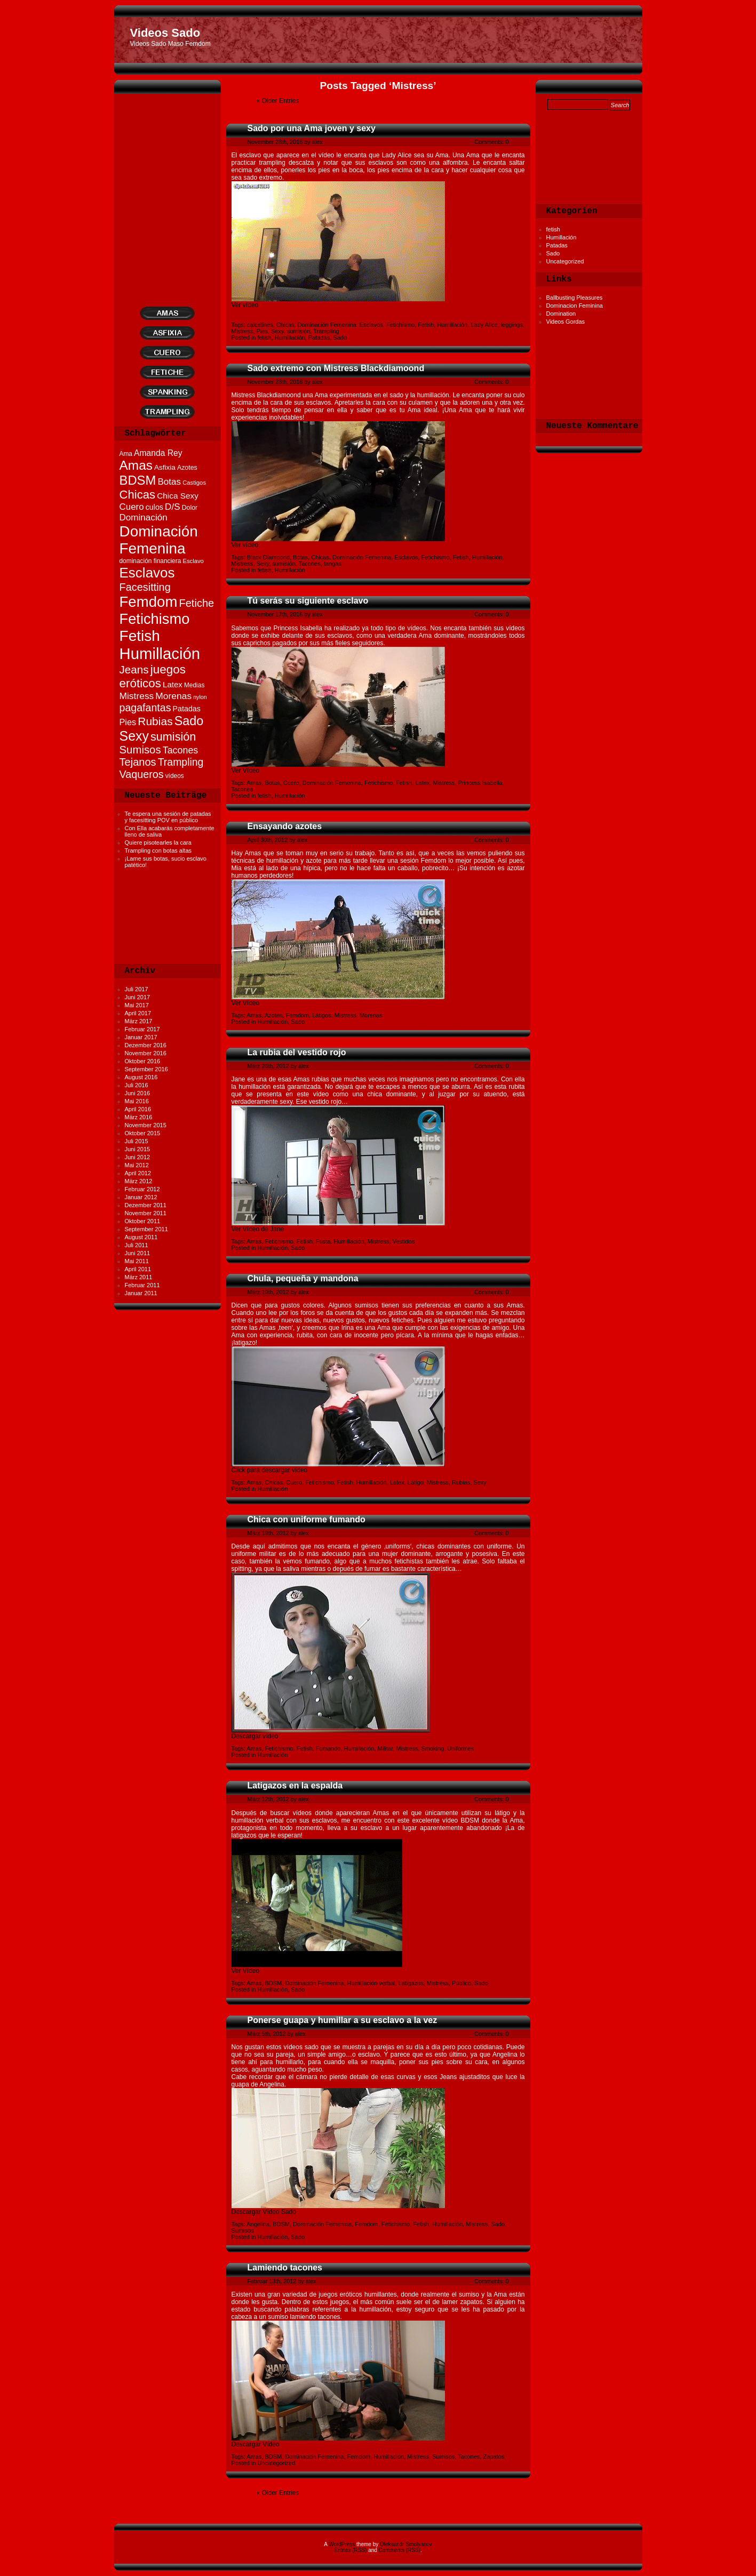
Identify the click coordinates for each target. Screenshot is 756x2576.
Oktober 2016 (143, 1061)
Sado (553, 253)
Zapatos (493, 2456)
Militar (385, 1748)
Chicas (285, 325)
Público (461, 1983)
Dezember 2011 (145, 1205)
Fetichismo (400, 325)
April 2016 (138, 1109)
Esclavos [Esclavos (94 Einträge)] (147, 573)
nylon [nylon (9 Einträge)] (199, 697)
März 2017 (139, 1021)
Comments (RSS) (399, 2550)
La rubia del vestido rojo (297, 1052)
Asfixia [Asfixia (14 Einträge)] (165, 467)
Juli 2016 (136, 1085)
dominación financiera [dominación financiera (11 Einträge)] (150, 561)
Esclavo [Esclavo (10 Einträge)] (193, 561)
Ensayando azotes (285, 826)
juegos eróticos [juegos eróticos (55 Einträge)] (153, 676)
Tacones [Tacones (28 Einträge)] (180, 750)
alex (317, 142)
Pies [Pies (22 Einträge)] (128, 722)
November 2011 (145, 1213)
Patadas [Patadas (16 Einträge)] (187, 708)
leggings (512, 325)
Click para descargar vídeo (270, 1470)
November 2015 (145, 1125)
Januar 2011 (141, 1293)
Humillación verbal (371, 1983)
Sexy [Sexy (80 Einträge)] (134, 735)
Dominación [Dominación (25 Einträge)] (144, 517)
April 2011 (138, 1269)
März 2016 (139, 1117)
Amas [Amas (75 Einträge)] (136, 465)
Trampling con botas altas (158, 850)
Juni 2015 (137, 1149)
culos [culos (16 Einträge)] (154, 507)
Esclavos (371, 325)
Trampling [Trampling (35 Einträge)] (181, 762)
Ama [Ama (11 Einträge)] (126, 454)
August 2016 (141, 1077)
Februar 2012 (142, 1189)
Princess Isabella (480, 783)
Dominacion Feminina (574, 305)
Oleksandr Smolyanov (406, 2544)
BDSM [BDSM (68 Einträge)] (138, 480)
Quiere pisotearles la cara (158, 842)
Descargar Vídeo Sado (264, 2212)
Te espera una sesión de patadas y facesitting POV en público (168, 816)
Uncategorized (565, 261)
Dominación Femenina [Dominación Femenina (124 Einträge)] (159, 540)
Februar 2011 (142, 1285)
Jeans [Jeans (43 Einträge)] (134, 669)
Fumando (328, 1748)
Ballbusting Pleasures (574, 297)
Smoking (432, 1748)
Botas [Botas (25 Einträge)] (169, 482)
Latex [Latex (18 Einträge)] (172, 684)
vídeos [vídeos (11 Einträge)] (174, 776)
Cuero (291, 783)
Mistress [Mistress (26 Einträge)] (137, 696)
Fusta (323, 1241)
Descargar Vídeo (256, 2444)
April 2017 (138, 1013)
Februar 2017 (142, 1029)
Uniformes (460, 1748)
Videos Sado (165, 32)
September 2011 (146, 1229)
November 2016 (145, 1053)
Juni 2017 (137, 997)
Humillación (561, 237)
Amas (253, 783)
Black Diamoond (268, 557)
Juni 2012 (137, 1157)
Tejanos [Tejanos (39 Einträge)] (138, 762)
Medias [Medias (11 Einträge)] (194, 685)
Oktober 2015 (143, 1133)
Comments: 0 (491, 142)
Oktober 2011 (143, 1221)
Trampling (326, 331)
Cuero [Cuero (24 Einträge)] (132, 507)
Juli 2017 (136, 989)
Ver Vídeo (246, 770)
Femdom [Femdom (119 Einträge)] (149, 601)
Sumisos (243, 2230)
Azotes (274, 1015)
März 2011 (139, 1277)
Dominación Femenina (327, 325)
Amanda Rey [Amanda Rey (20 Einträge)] (158, 453)
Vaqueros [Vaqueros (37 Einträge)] (142, 774)
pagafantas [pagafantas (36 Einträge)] (145, 707)
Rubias (461, 1482)
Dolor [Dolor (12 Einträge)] (190, 507)
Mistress (242, 331)
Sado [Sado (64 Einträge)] (189, 721)
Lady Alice (484, 325)
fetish (553, 229)
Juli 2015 (136, 1141)
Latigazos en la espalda (295, 1785)
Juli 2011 (136, 1245)
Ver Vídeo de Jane (258, 1229)
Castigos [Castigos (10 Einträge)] (194, 482)
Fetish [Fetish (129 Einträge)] (140, 636)
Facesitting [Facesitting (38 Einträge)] (145, 587)
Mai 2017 (137, 1005)
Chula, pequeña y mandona (303, 1278)
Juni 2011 (137, 1253)
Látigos (321, 1015)
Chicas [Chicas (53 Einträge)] (138, 494)
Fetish (426, 325)
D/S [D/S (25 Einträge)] (172, 507)
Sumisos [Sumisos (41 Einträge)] (140, 750)
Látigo (416, 1482)
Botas (300, 557)
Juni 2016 (137, 1093)
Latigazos (411, 1983)
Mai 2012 (137, 1165)
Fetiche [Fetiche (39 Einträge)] (196, 603)
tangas (332, 563)
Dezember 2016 (145, 1045)
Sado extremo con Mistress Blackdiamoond (336, 368)
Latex (422, 783)
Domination (561, 313)
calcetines (260, 325)
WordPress (342, 2544)
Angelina (257, 2224)
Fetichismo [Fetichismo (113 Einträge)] (155, 619)
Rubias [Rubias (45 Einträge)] (155, 721)
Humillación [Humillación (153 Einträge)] (160, 653)
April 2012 (138, 1173)
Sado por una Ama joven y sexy (312, 128)
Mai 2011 (137, 1261)
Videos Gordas (565, 321)
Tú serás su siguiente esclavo (308, 600)
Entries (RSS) (350, 2550)
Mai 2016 (137, 1101)
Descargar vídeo (255, 1736)
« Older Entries (278, 101)
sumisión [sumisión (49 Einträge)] (173, 736)
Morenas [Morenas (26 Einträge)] (173, 696)
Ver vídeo (245, 305)
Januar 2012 (141, 1197)
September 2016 (146, 1069)
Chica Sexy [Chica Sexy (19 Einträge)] (177, 495)
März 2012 (139, 1181)
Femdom (297, 1015)
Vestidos (404, 1241)
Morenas (371, 1015)
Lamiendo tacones (285, 2267)
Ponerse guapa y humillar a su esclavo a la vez (342, 2020)
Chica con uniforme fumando (306, 1519)
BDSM (273, 1983)
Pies (262, 331)
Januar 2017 (141, 1037)
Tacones (310, 563)
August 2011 (141, 1237)
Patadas (557, 245)
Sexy (277, 331)
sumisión (298, 331)
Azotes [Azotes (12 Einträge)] (187, 467)
